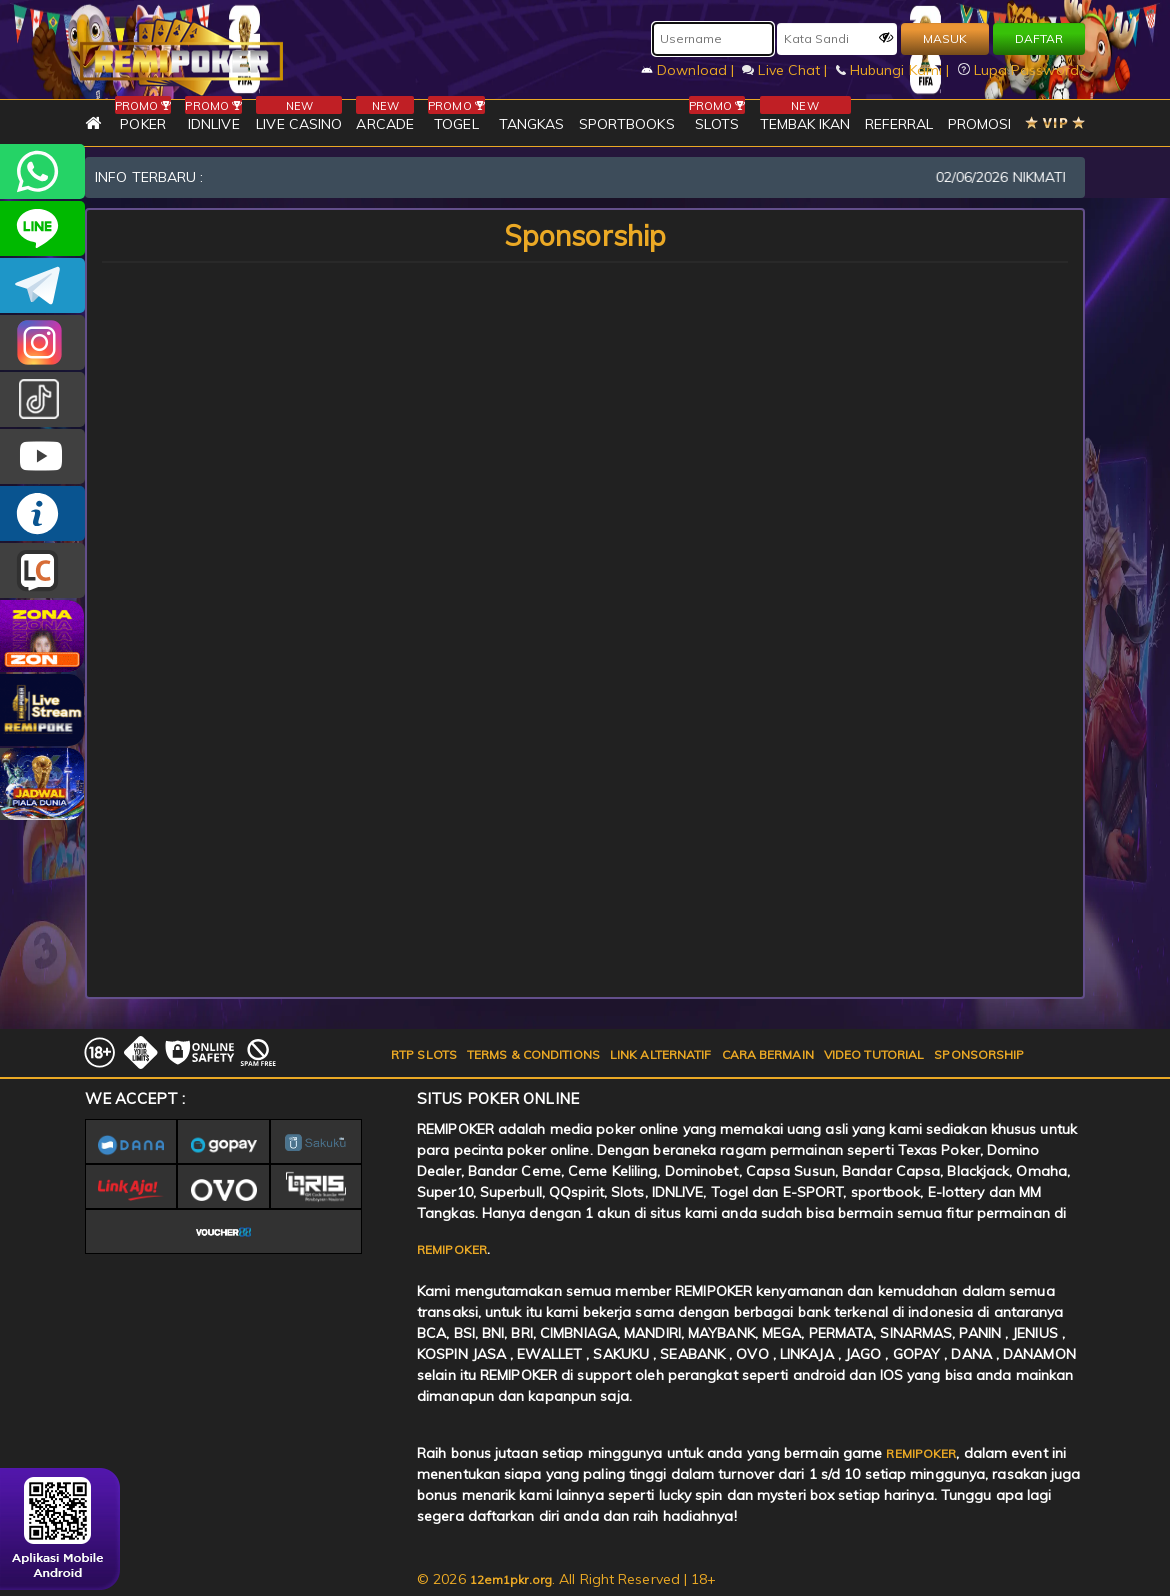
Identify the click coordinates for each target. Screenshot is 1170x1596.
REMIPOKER (452, 1249)
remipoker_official (42, 228)
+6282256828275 (42, 171)
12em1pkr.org (511, 1579)
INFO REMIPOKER (42, 513)
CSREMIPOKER (42, 342)
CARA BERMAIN (768, 1054)
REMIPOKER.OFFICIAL (42, 456)
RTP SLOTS (424, 1054)
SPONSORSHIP (979, 1054)
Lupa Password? (1022, 70)
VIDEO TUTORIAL (874, 1054)
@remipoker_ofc (42, 399)
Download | (689, 70)
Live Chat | (786, 70)
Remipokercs (42, 285)
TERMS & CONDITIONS (533, 1054)
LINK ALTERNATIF (661, 1054)
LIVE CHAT (42, 570)
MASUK (945, 38)
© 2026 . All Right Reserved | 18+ (567, 1579)
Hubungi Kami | (895, 70)
